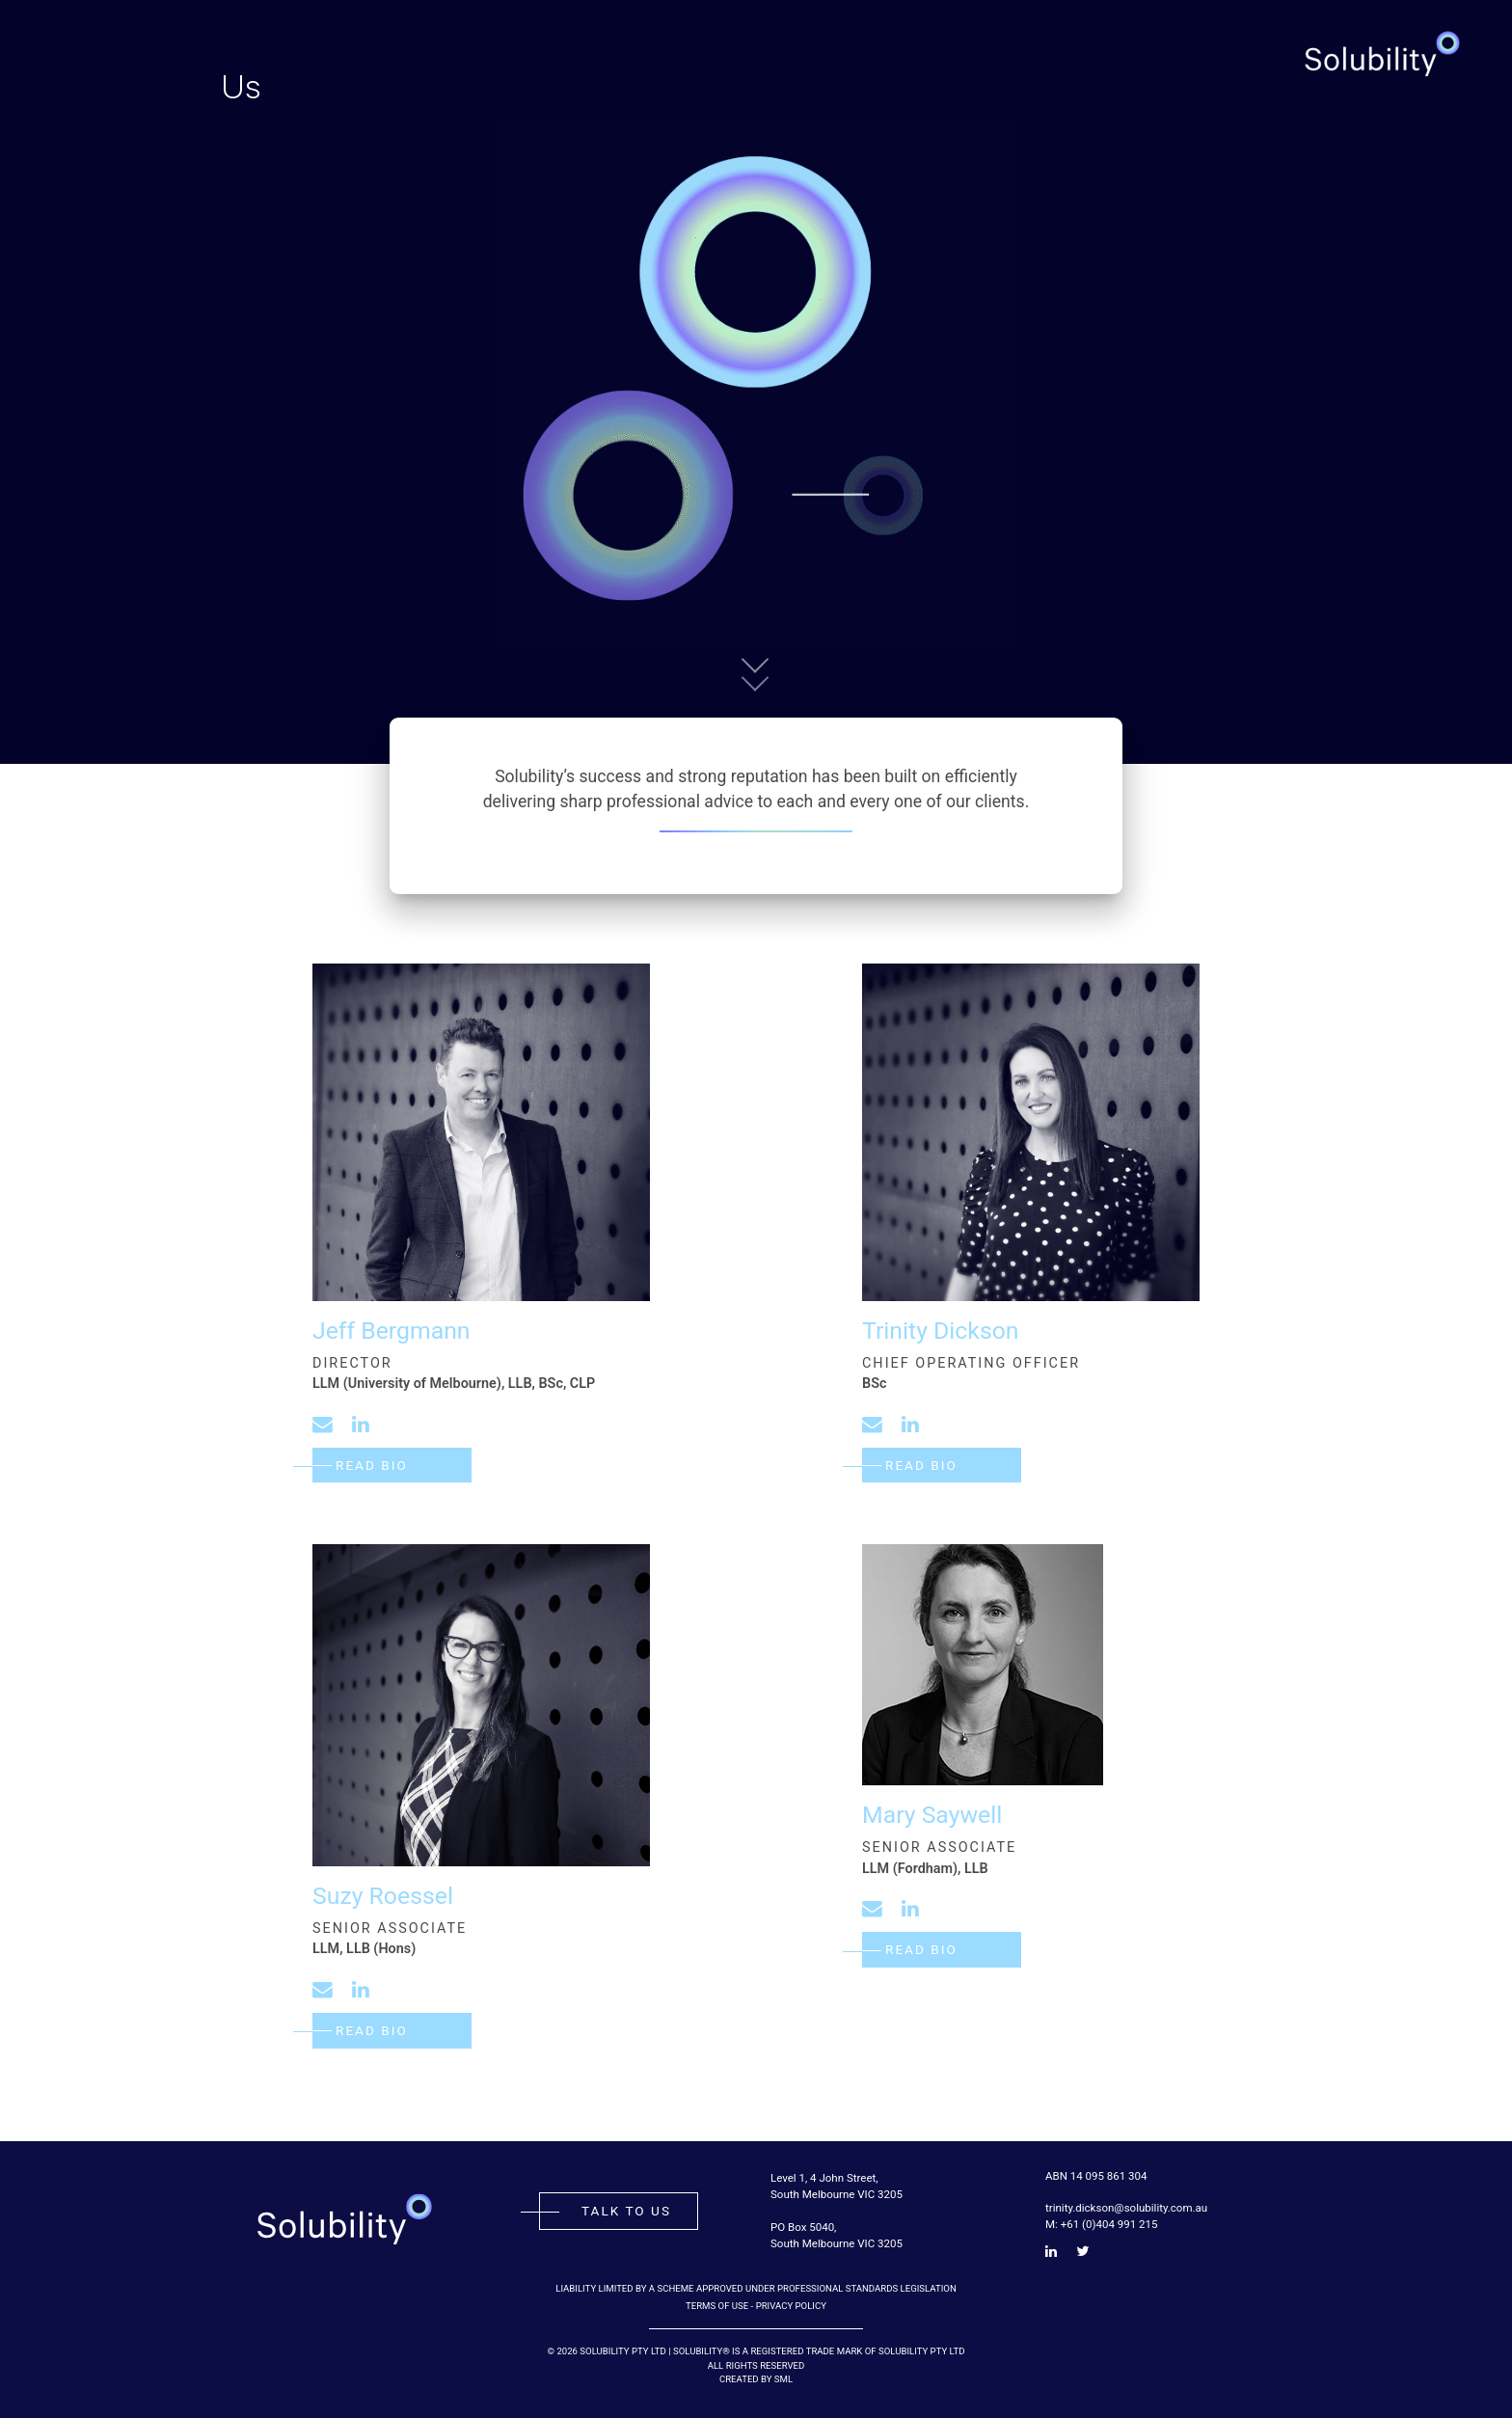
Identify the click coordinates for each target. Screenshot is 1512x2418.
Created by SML (756, 2379)
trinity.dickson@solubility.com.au (1126, 2207)
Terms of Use (717, 2305)
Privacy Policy (791, 2305)
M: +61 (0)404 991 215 (1101, 2224)
